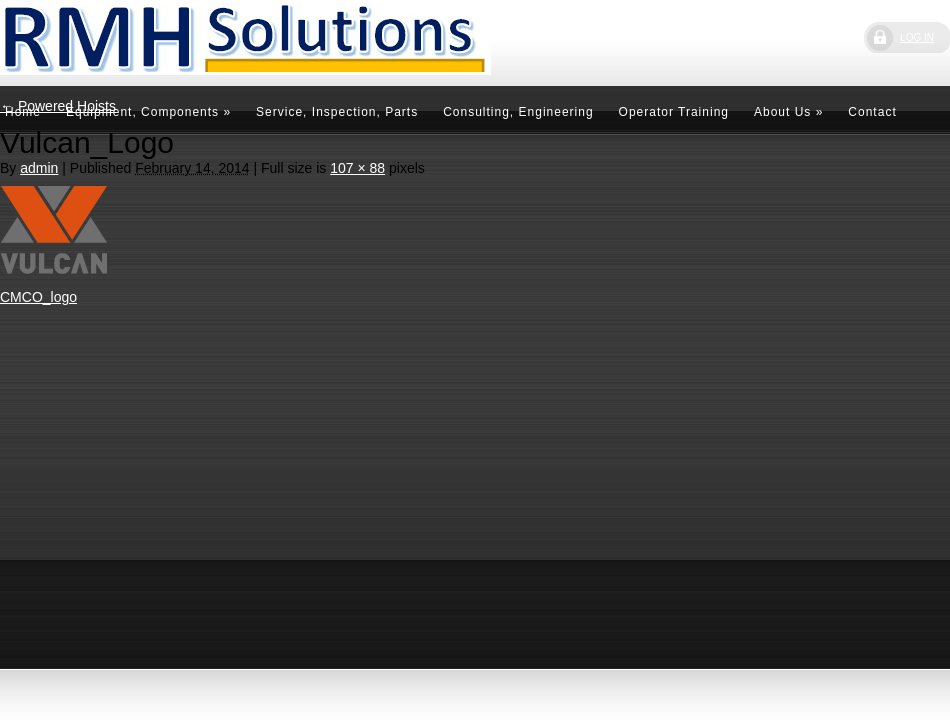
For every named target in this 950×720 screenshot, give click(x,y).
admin (39, 168)
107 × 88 (357, 168)
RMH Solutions (150, 41)
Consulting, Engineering (518, 112)
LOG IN (917, 37)
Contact (872, 112)
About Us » (788, 112)
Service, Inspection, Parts (337, 112)
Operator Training (674, 112)
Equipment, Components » (148, 112)
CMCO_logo (38, 297)
